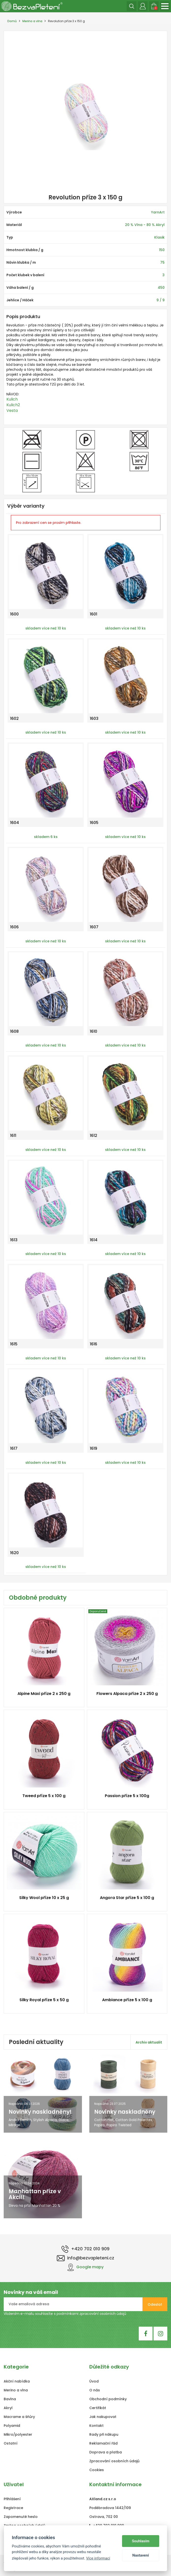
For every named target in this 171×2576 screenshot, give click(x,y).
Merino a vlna (32, 21)
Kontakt (96, 2425)
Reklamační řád (103, 2443)
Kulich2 (13, 405)
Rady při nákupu (103, 2434)
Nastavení (140, 2555)
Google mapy (85, 2267)
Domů (12, 21)
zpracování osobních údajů (102, 2313)
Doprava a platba (105, 2452)
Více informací (98, 2558)
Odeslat (155, 2304)
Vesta (12, 410)
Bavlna (10, 2399)
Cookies (96, 2469)
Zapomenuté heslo (21, 2516)
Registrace (13, 2507)
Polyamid (12, 2425)
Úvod (94, 2381)
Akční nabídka (17, 2381)
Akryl (8, 2407)
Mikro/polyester (18, 2434)
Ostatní (10, 2443)
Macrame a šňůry (19, 2416)
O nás (94, 2390)
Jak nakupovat (102, 2416)
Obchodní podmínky (108, 2399)
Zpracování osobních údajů (114, 2461)
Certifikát (97, 2407)
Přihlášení (12, 2498)
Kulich (12, 399)
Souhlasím (140, 2541)
